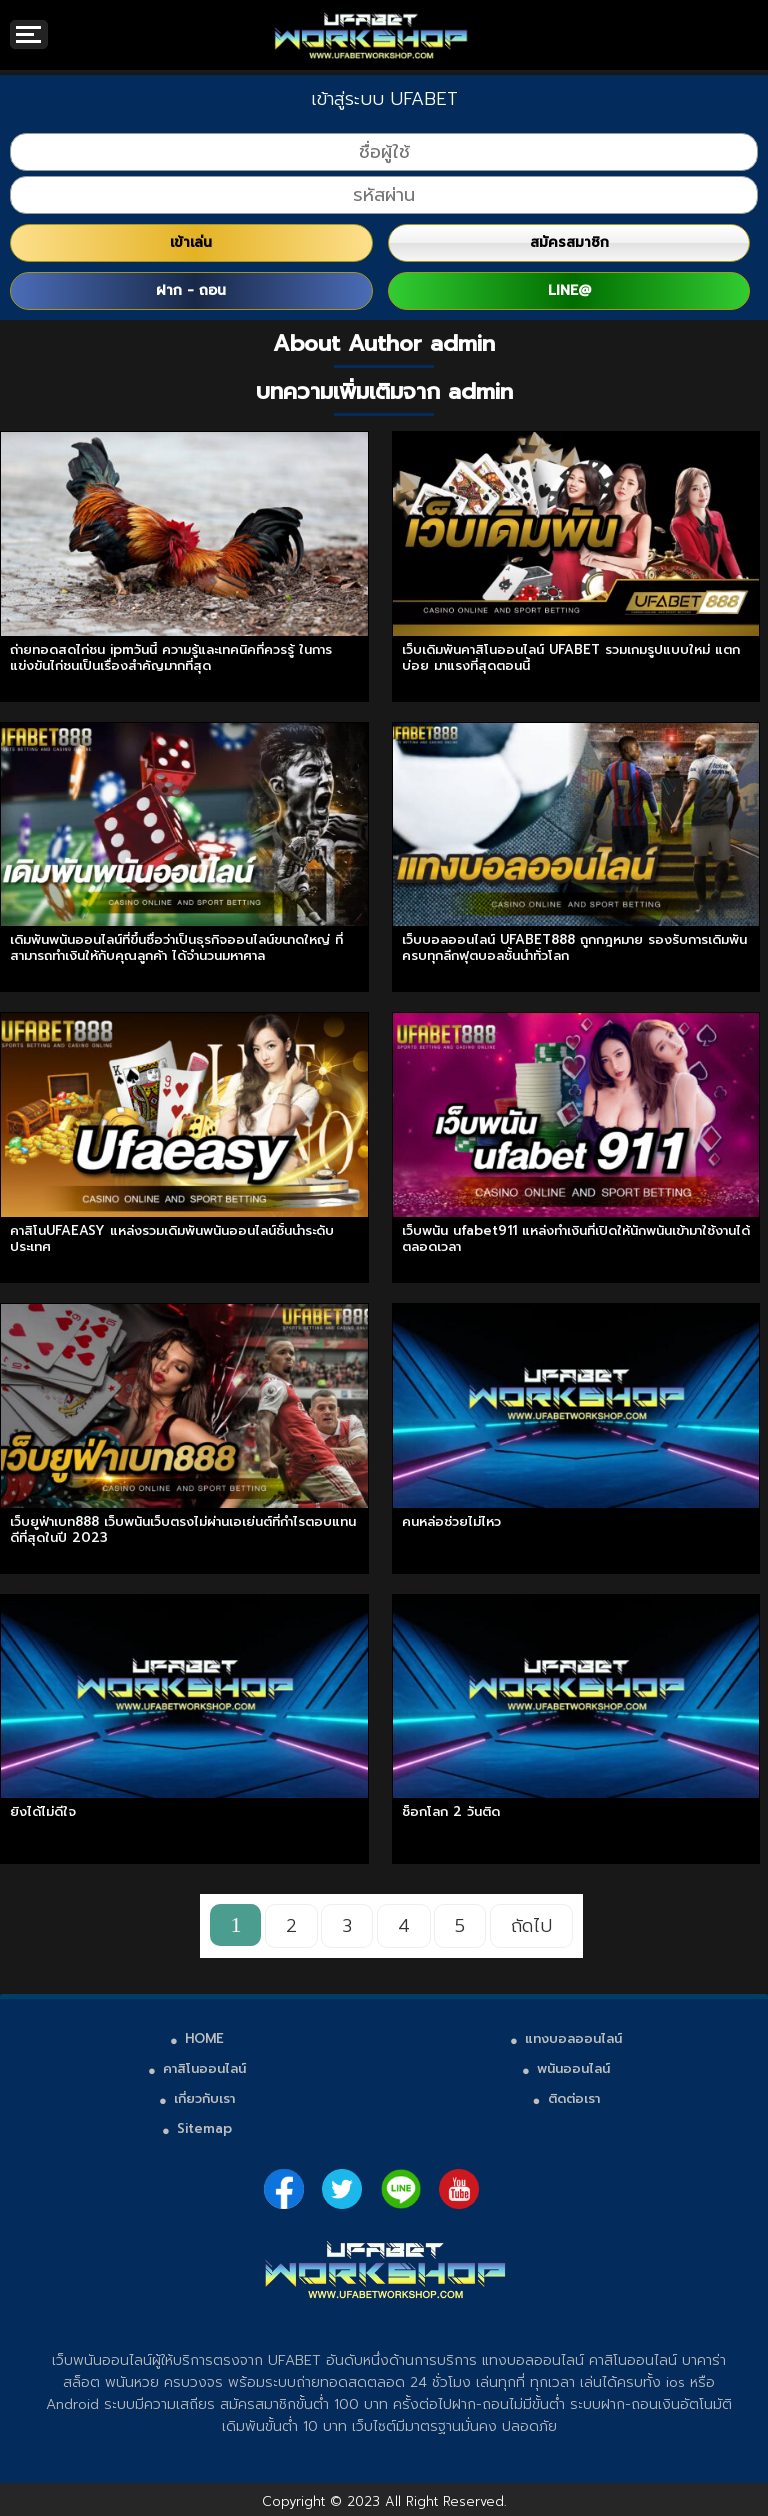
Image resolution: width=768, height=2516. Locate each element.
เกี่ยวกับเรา (204, 2098)
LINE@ (569, 290)
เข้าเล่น (191, 242)
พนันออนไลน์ (573, 2068)
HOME (204, 2038)
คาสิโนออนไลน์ (204, 2068)
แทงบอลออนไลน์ (573, 2038)
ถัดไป (531, 1926)
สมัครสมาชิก (569, 242)
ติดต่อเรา (574, 2098)
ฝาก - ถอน (191, 290)
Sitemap (204, 2128)
